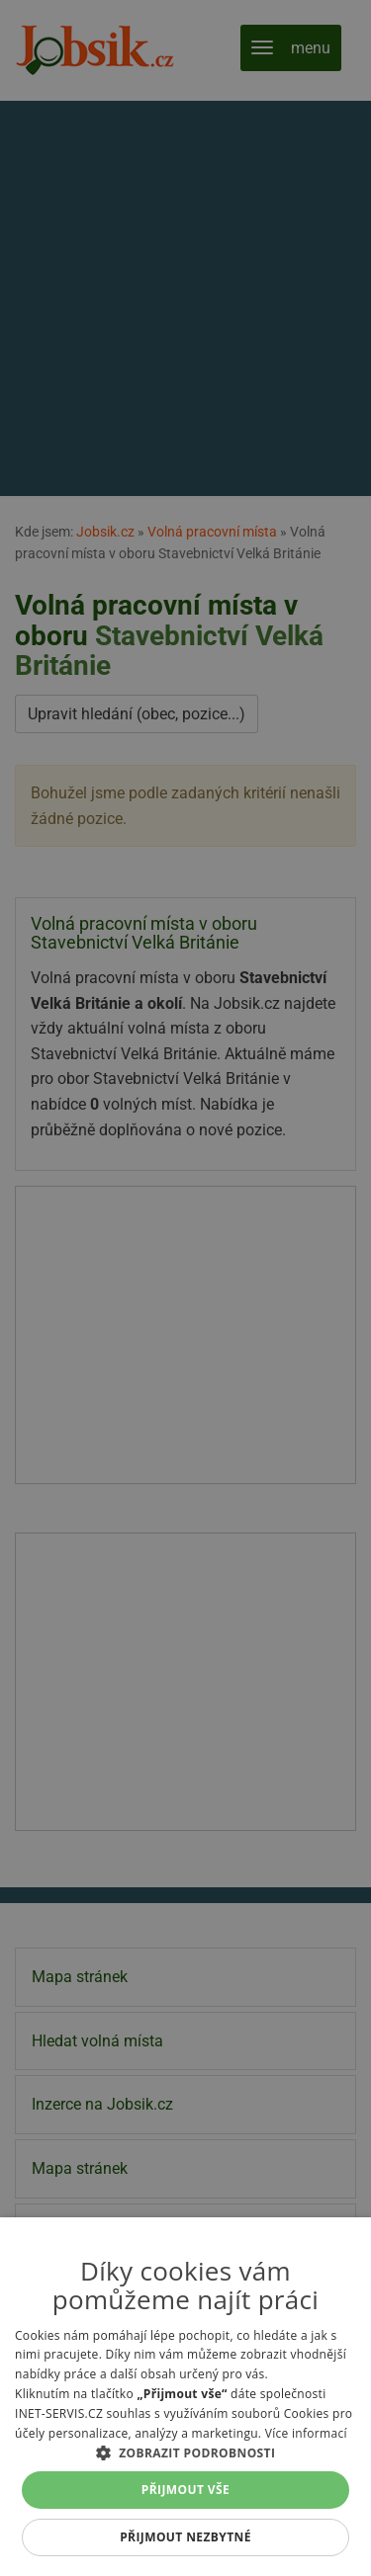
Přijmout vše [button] (185, 2489)
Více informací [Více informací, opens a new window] (306, 2433)
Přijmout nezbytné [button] (185, 2537)
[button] (185, 2452)
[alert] (185, 1288)
